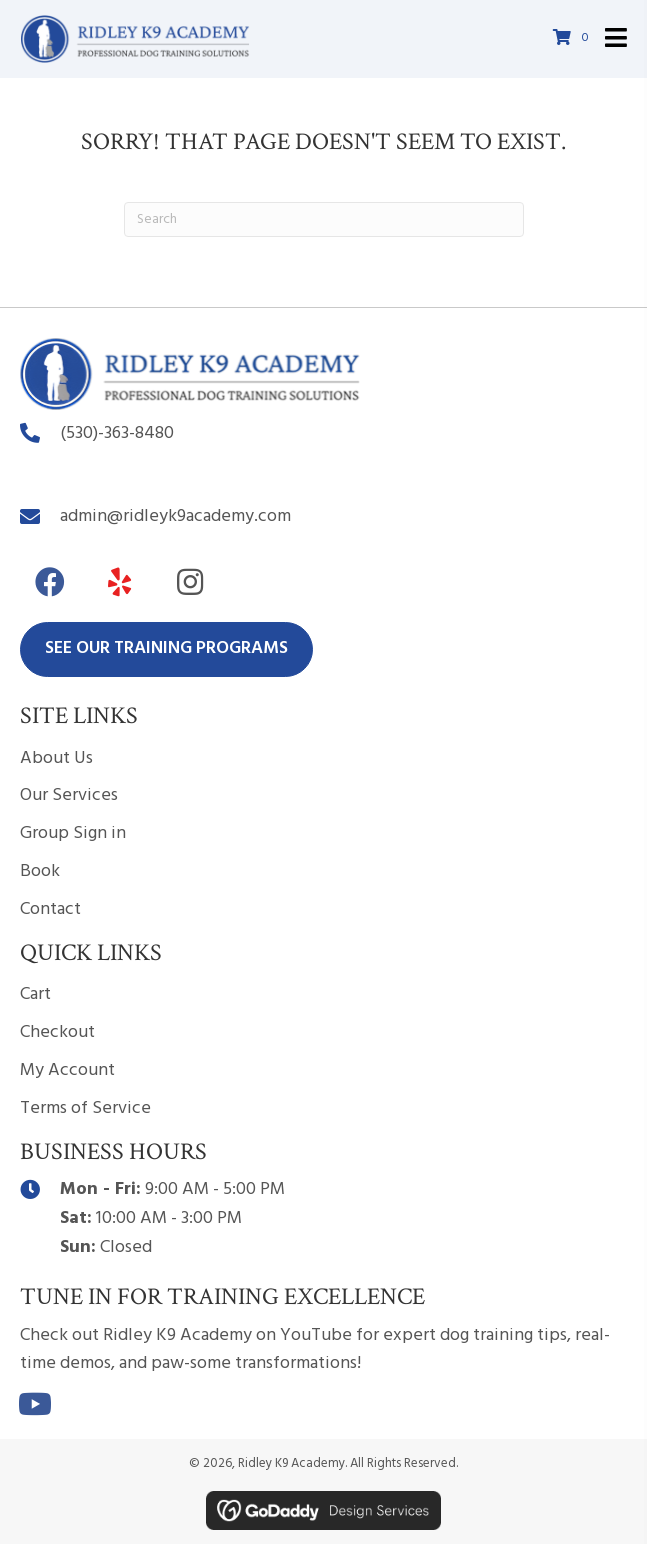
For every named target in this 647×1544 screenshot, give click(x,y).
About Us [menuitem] (56, 758)
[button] (50, 582)
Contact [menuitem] (50, 909)
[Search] (324, 219)
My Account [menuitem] (67, 1070)
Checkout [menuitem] (57, 1032)
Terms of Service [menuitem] (85, 1108)
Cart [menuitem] (35, 994)
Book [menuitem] (40, 871)
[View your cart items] (574, 39)
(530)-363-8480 (117, 433)
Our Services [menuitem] (69, 795)
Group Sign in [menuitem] (73, 833)
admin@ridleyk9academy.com (175, 516)
